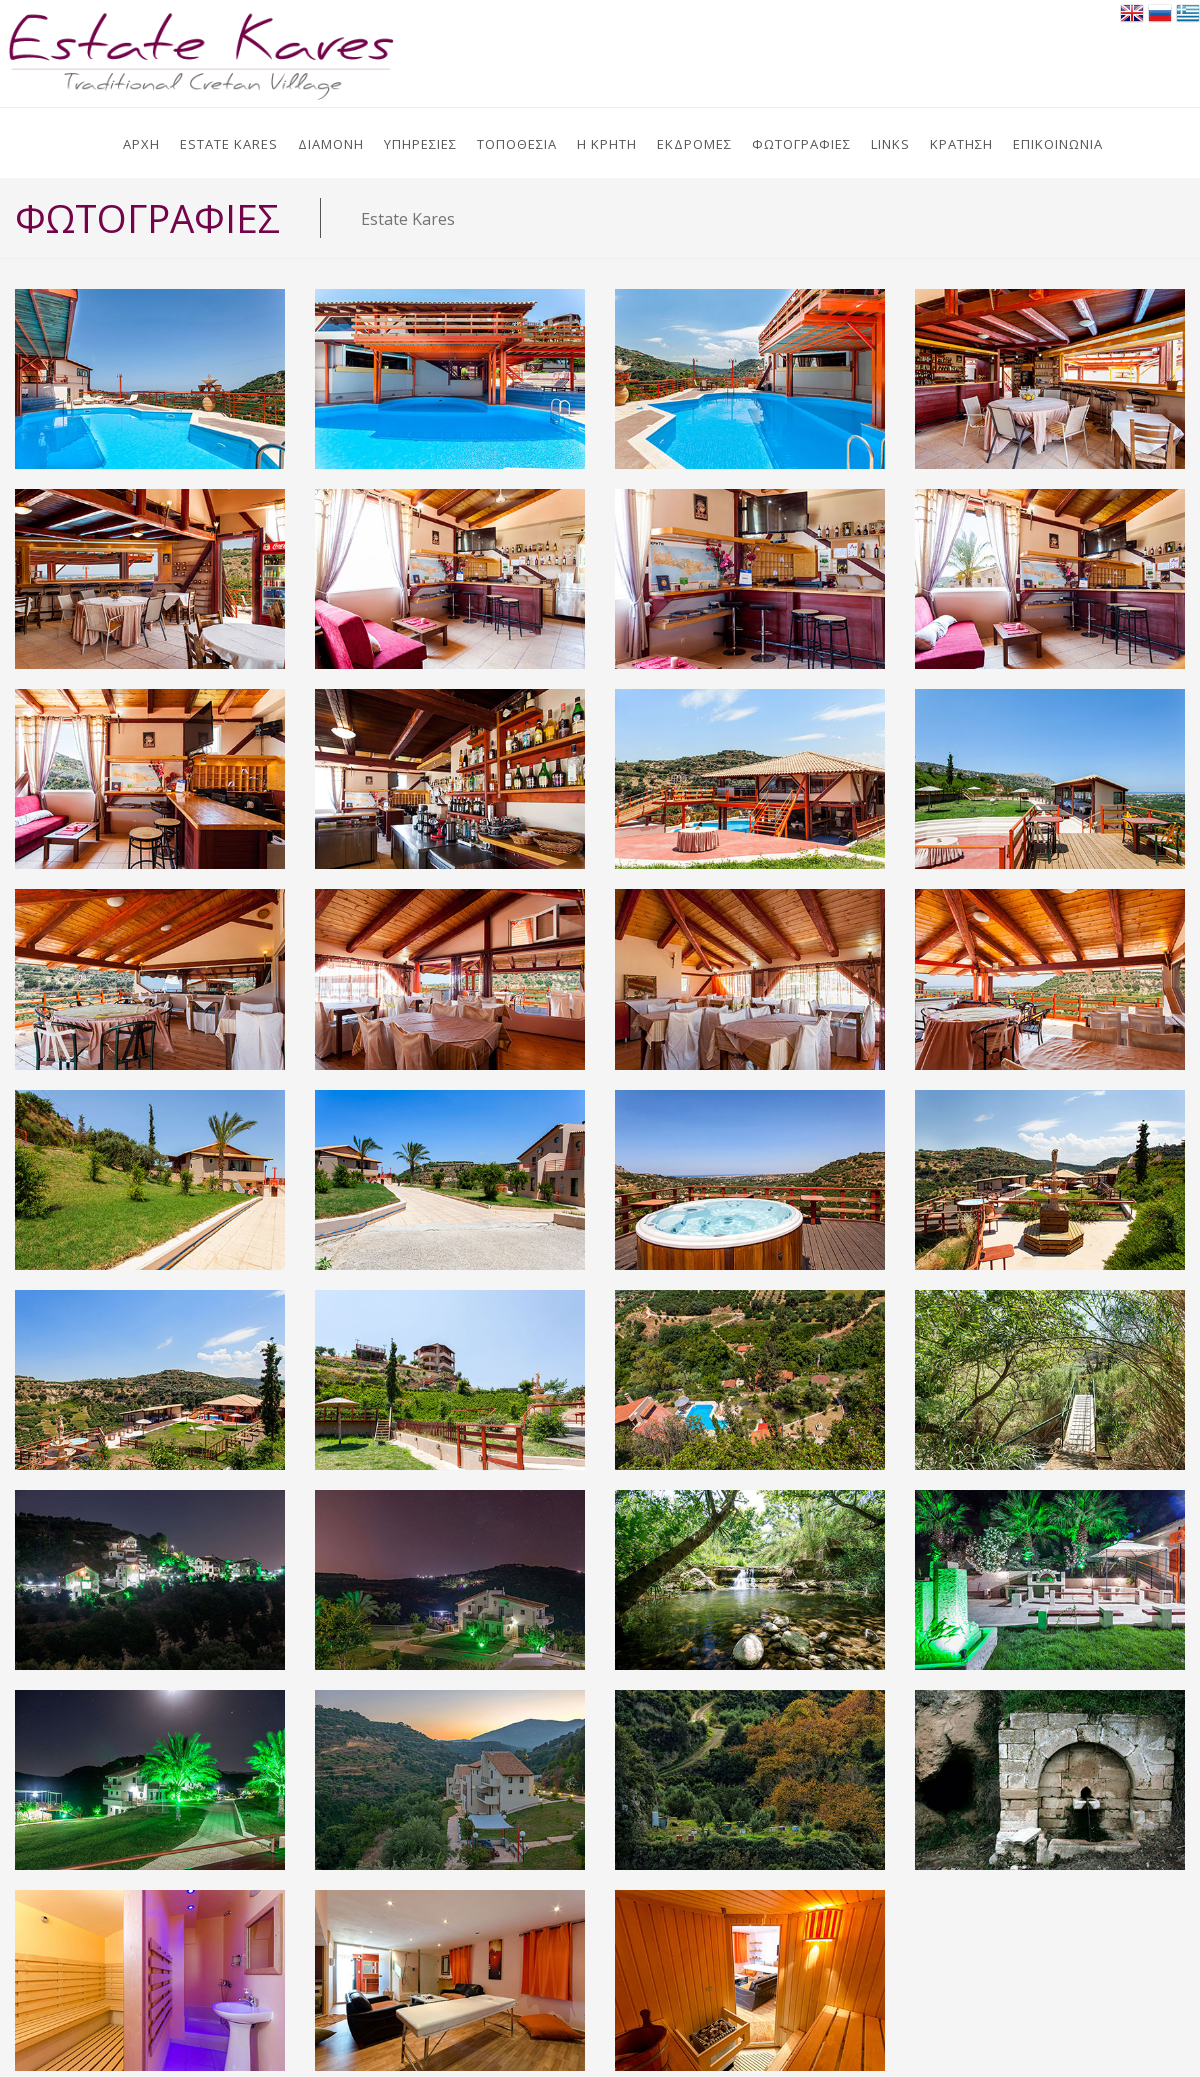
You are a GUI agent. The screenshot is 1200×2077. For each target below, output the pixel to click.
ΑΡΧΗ (141, 144)
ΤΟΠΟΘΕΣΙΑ (517, 144)
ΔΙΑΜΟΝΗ (331, 144)
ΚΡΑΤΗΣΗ (961, 144)
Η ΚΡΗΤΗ (607, 144)
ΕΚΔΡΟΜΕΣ (694, 144)
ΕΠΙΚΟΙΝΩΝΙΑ (1058, 144)
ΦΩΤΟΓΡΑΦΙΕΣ (801, 144)
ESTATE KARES (229, 144)
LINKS (890, 144)
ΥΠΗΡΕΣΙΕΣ (420, 144)
